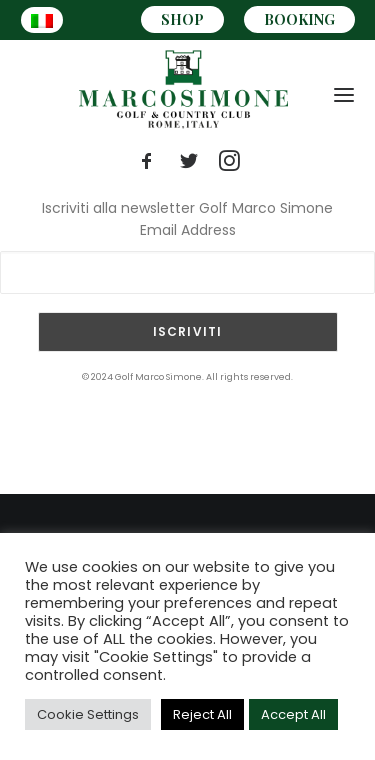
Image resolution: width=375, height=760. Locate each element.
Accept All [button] (293, 714)
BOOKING (299, 19)
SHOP (182, 19)
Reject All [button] (202, 714)
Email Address (188, 230)
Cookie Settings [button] (88, 714)
